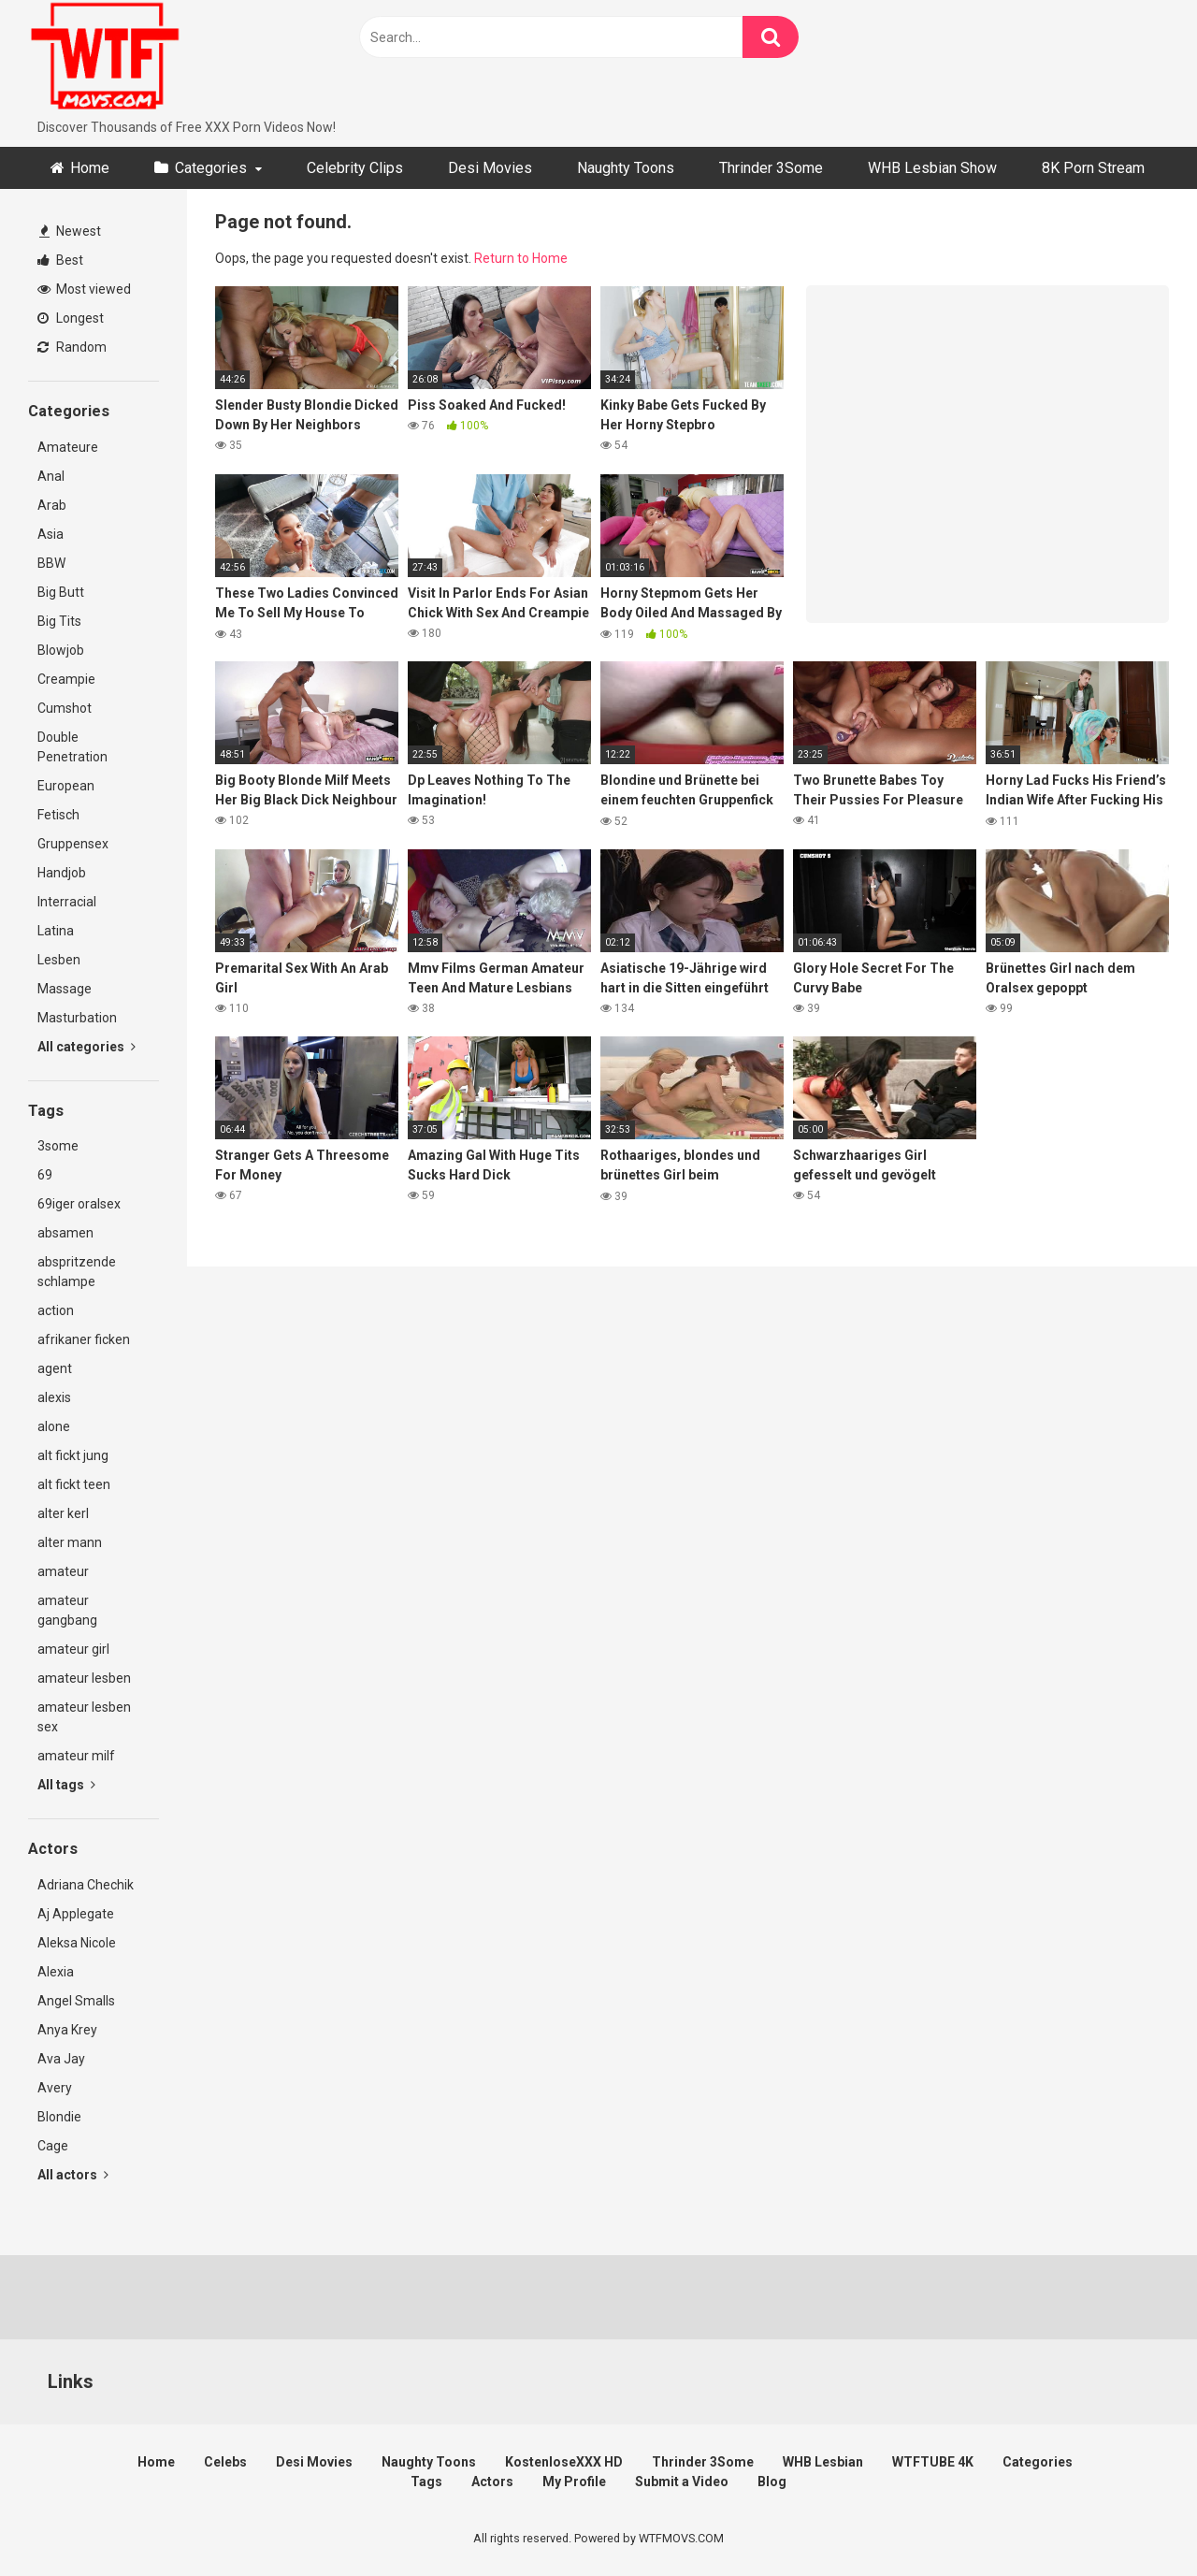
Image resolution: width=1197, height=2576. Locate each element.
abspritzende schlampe (76, 1271)
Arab (51, 505)
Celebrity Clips (355, 168)
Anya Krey (67, 2029)
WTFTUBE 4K (932, 2461)
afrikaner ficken (83, 1339)
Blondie (59, 2116)
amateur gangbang (67, 1610)
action (55, 1310)
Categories (211, 168)
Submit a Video (681, 2481)
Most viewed (84, 289)
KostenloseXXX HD (564, 2461)
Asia (50, 534)
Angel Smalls (76, 2000)
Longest (70, 318)
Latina (55, 930)
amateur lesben (84, 1678)
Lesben (58, 959)
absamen (65, 1232)
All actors (72, 2174)
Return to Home (521, 258)
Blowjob (60, 650)
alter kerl (63, 1513)
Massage (64, 988)
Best (60, 260)
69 (44, 1174)
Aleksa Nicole (76, 1942)
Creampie (66, 679)
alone (53, 1426)
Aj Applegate (75, 1913)
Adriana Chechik (85, 1884)
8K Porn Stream (1093, 168)
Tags (426, 2481)
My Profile (574, 2481)
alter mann (69, 1542)
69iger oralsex (79, 1203)
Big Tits (59, 621)
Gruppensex (72, 843)
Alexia (55, 1971)
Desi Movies (490, 168)
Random (72, 347)
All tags (66, 1784)
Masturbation (77, 1017)
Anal (51, 476)
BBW (51, 563)
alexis (54, 1397)
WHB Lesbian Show (932, 168)
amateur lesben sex (84, 1717)
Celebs (225, 2461)
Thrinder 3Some (771, 168)
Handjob (61, 872)
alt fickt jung (72, 1455)
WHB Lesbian (823, 2461)
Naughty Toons (625, 168)
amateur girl (73, 1649)
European (65, 785)
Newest (70, 231)
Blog (771, 2481)
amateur (63, 1571)
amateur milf (76, 1755)
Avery (54, 2087)
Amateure (67, 447)
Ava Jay (61, 2058)
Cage (52, 2145)
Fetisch (58, 814)
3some (58, 1145)
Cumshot (64, 708)
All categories (86, 1046)
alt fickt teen (73, 1484)
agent (54, 1368)
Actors (492, 2481)
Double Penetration (72, 747)
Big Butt (60, 592)
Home (89, 168)
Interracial (66, 901)
